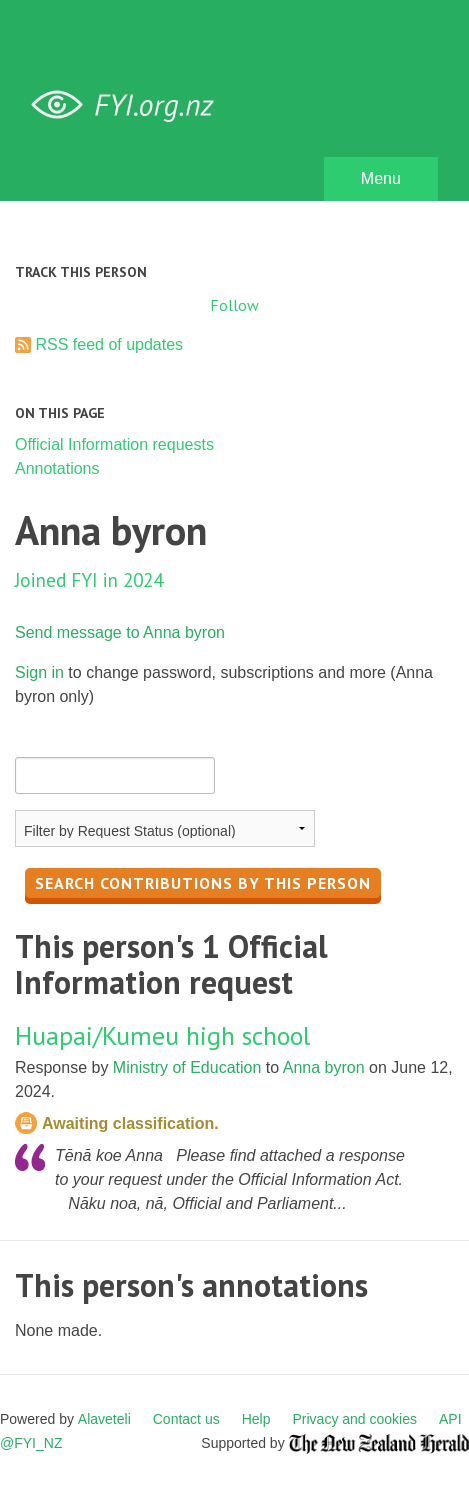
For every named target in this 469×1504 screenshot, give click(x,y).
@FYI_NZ (31, 1443)
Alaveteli (104, 1419)
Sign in (39, 672)
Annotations (57, 468)
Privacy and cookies (354, 1419)
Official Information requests (114, 444)
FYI (130, 105)
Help (256, 1419)
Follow (234, 305)
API (450, 1419)
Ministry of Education (187, 1067)
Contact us (186, 1419)
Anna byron (324, 1067)
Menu (381, 178)
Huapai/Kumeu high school (162, 1035)
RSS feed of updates (109, 344)
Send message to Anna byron (120, 632)
